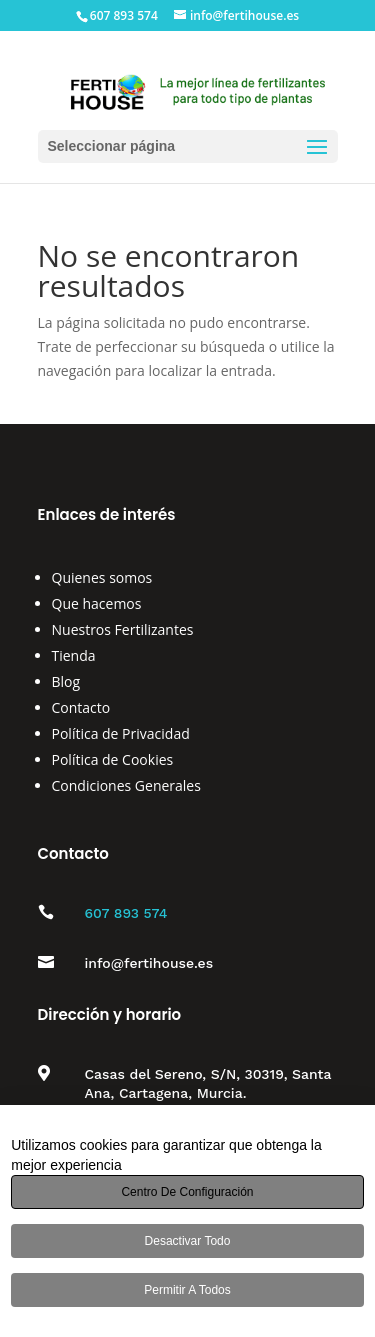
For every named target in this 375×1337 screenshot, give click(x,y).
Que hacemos (97, 603)
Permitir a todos (187, 1290)
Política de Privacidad (121, 733)
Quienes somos (102, 577)
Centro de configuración (187, 1192)
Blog (66, 681)
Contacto (81, 707)
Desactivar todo (188, 1241)
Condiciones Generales (126, 785)
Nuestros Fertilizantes (123, 629)
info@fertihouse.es (149, 963)
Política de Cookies (113, 759)
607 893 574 (126, 913)
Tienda (74, 655)
